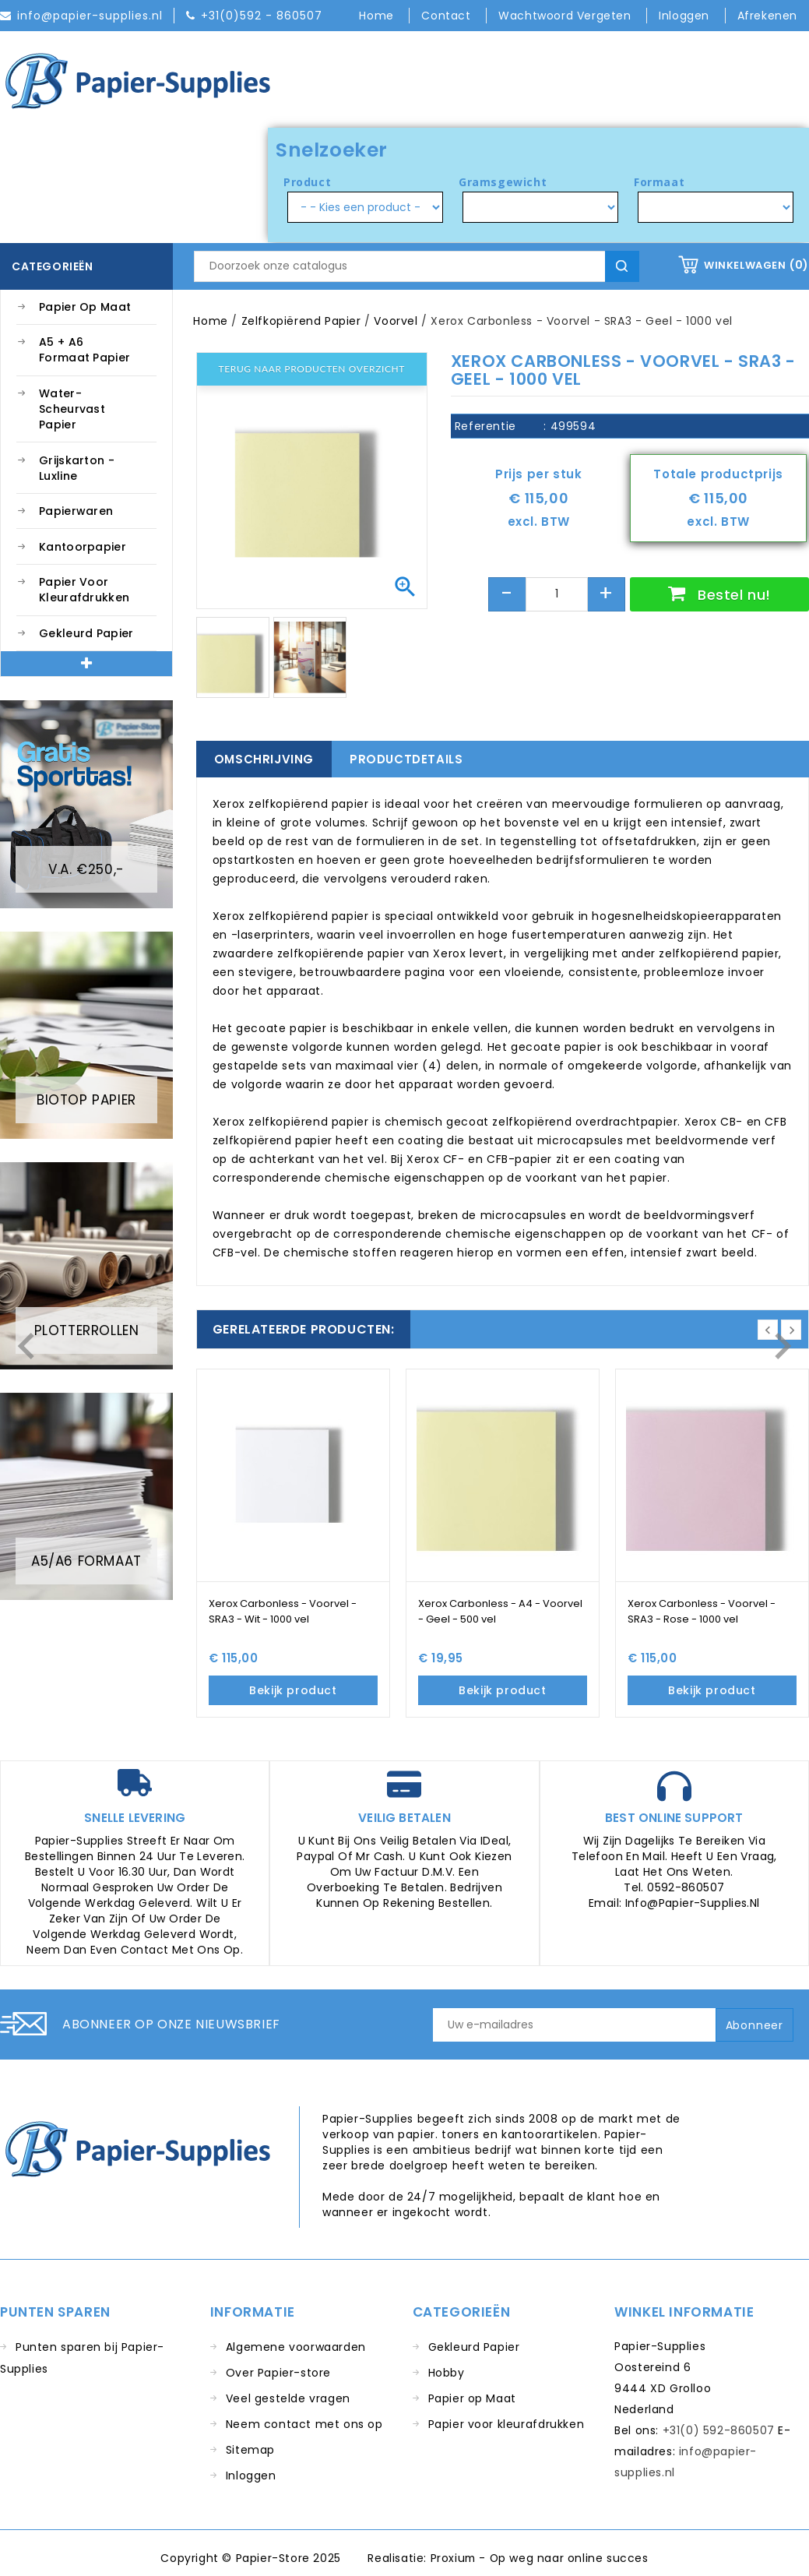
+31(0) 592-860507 (719, 2430)
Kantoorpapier (82, 547)
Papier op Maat (85, 307)
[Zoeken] (416, 266)
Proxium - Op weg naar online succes (539, 2558)
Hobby (446, 2372)
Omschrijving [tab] (264, 759)
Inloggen (251, 2475)
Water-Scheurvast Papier (72, 409)
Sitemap (250, 2450)
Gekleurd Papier (86, 633)
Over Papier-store (278, 2372)
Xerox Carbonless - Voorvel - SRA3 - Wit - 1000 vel (283, 1611)
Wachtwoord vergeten (566, 15)
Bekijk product (292, 1690)
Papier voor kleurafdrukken (84, 589)
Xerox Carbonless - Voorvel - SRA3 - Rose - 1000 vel (702, 1611)
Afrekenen (767, 15)
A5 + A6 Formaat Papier (84, 349)
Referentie (485, 426)
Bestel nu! (732, 594)
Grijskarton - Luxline (76, 468)
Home (378, 15)
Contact (447, 15)
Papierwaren (76, 511)
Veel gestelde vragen (288, 2398)
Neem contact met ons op (304, 2424)
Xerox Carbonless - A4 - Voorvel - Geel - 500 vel (500, 1611)
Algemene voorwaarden (296, 2347)
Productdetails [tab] (406, 759)
